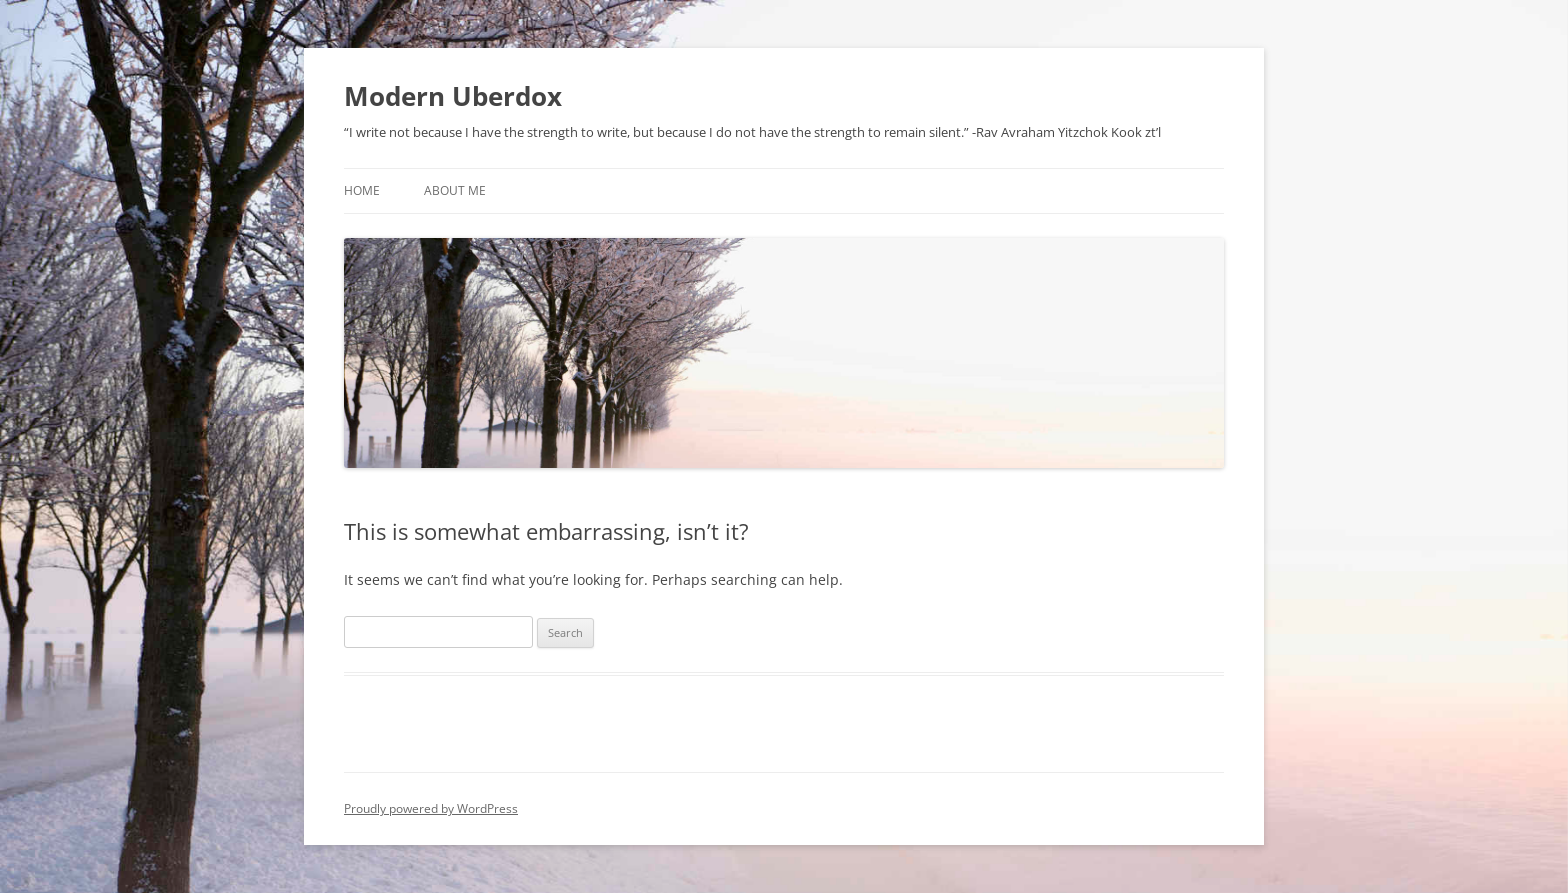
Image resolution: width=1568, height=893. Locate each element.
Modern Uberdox (453, 96)
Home (362, 190)
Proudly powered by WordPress (431, 808)
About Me (455, 190)
